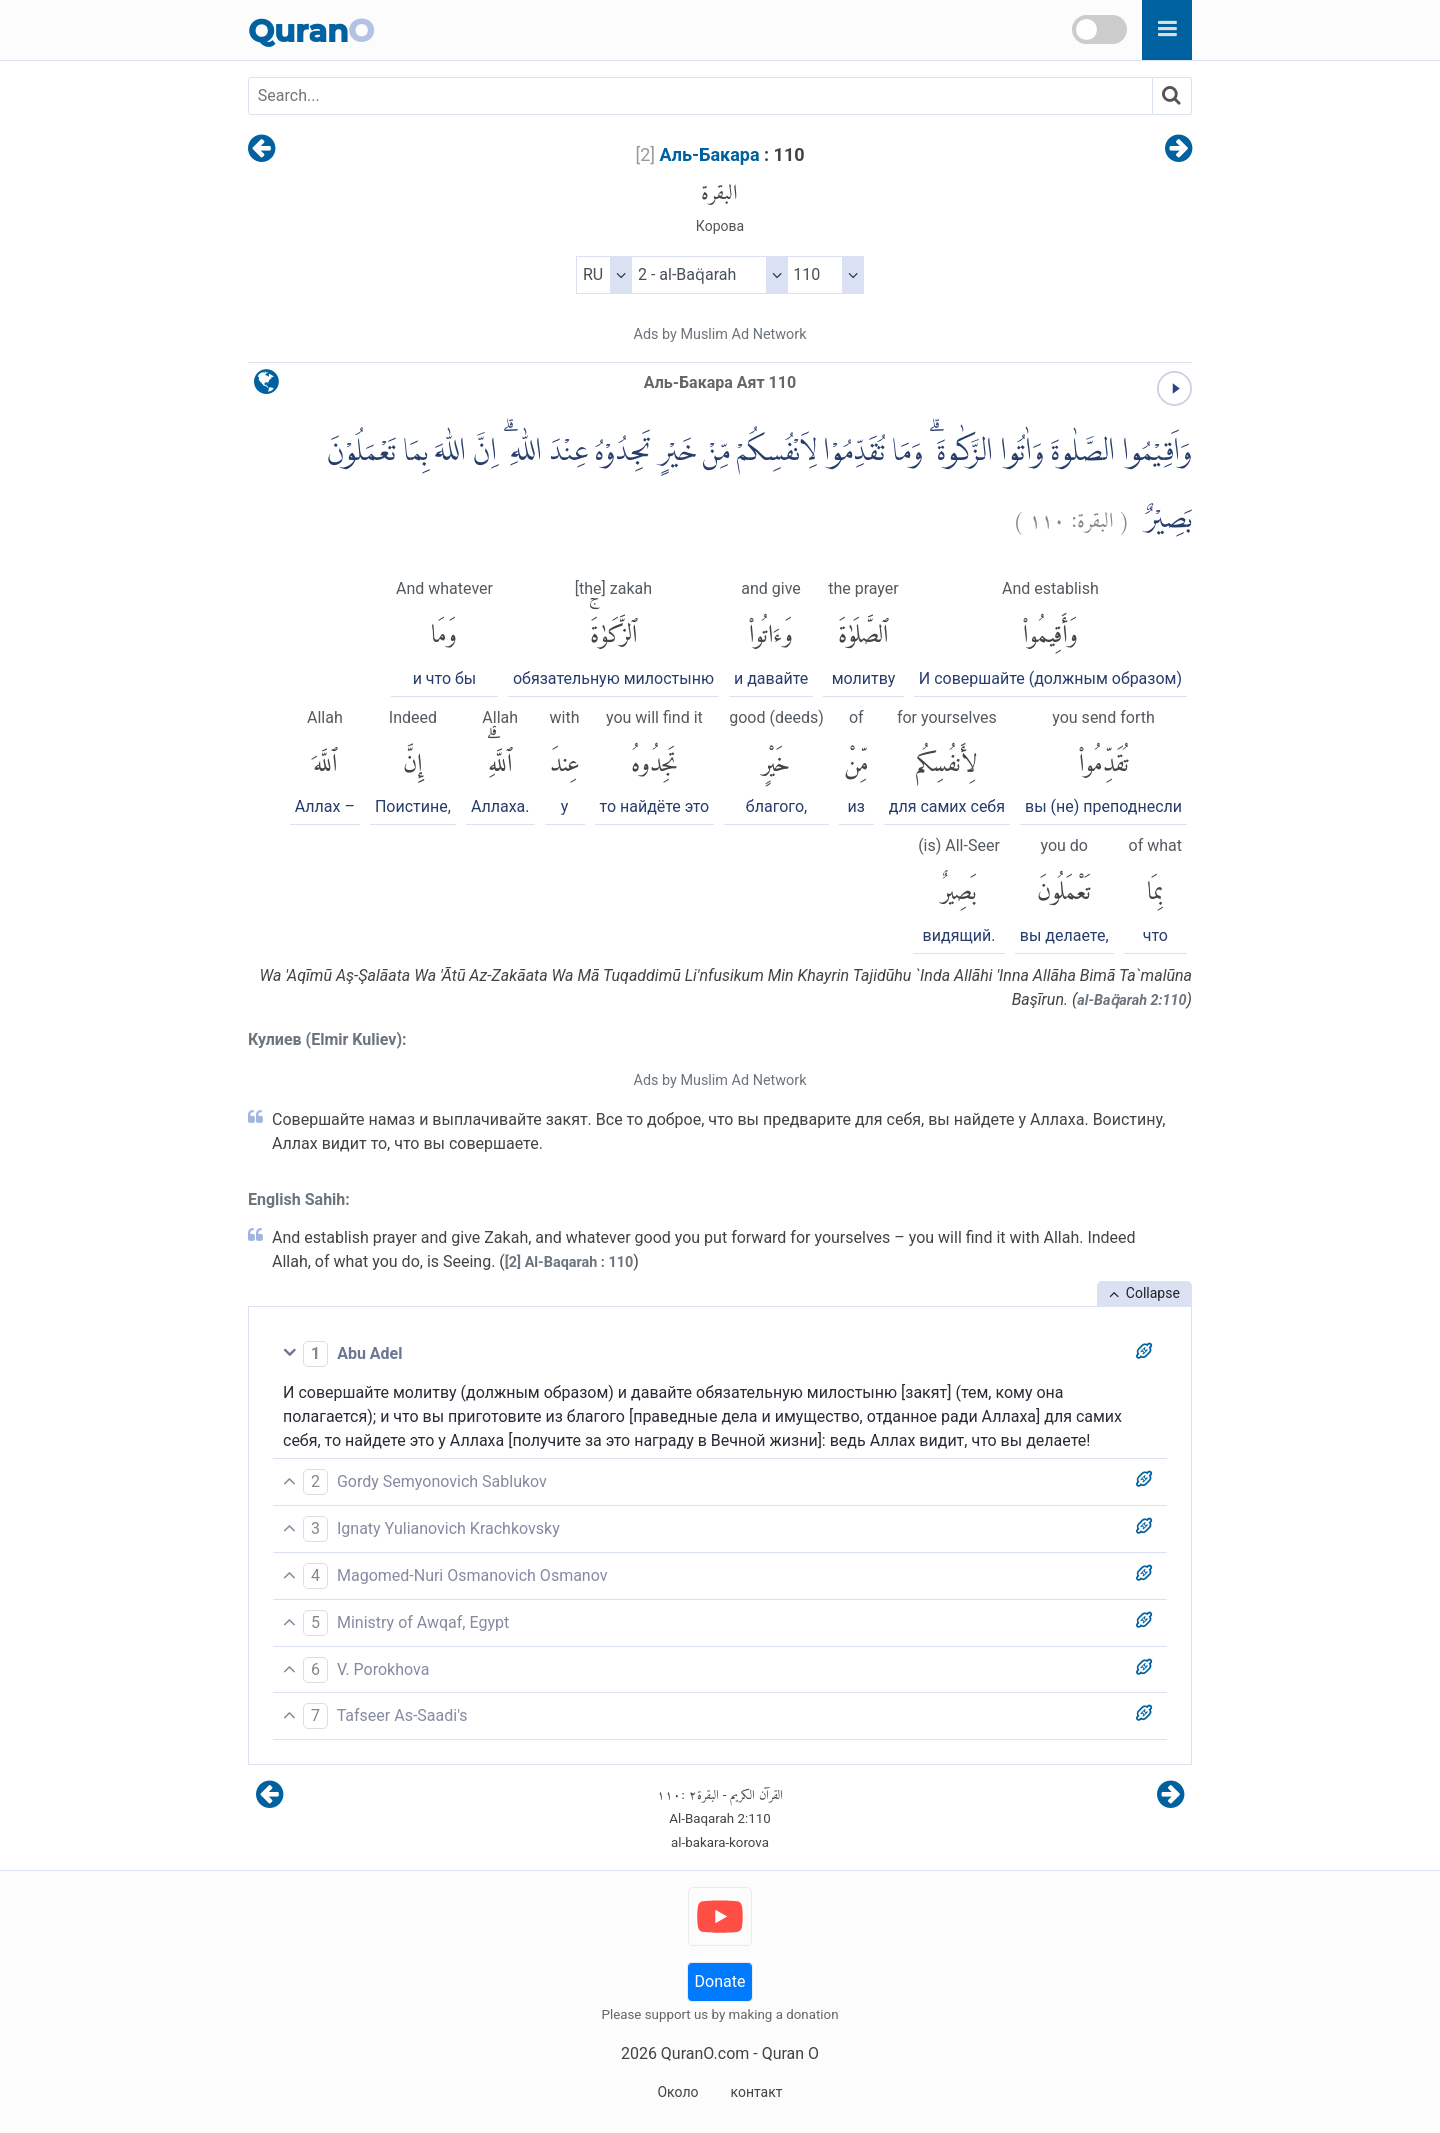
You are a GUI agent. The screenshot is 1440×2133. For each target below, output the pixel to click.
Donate (720, 1981)
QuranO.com (705, 2053)
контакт (756, 2092)
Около (677, 2092)
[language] (266, 386)
